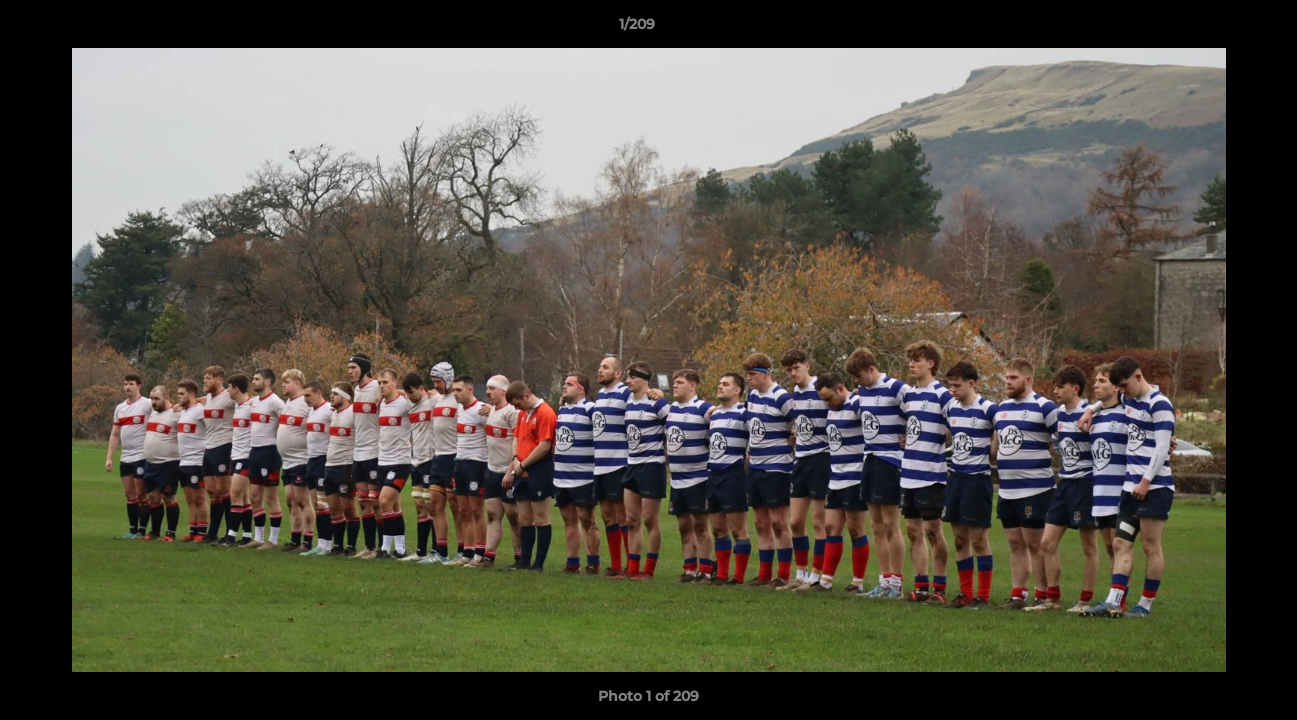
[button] (1213, 29)
